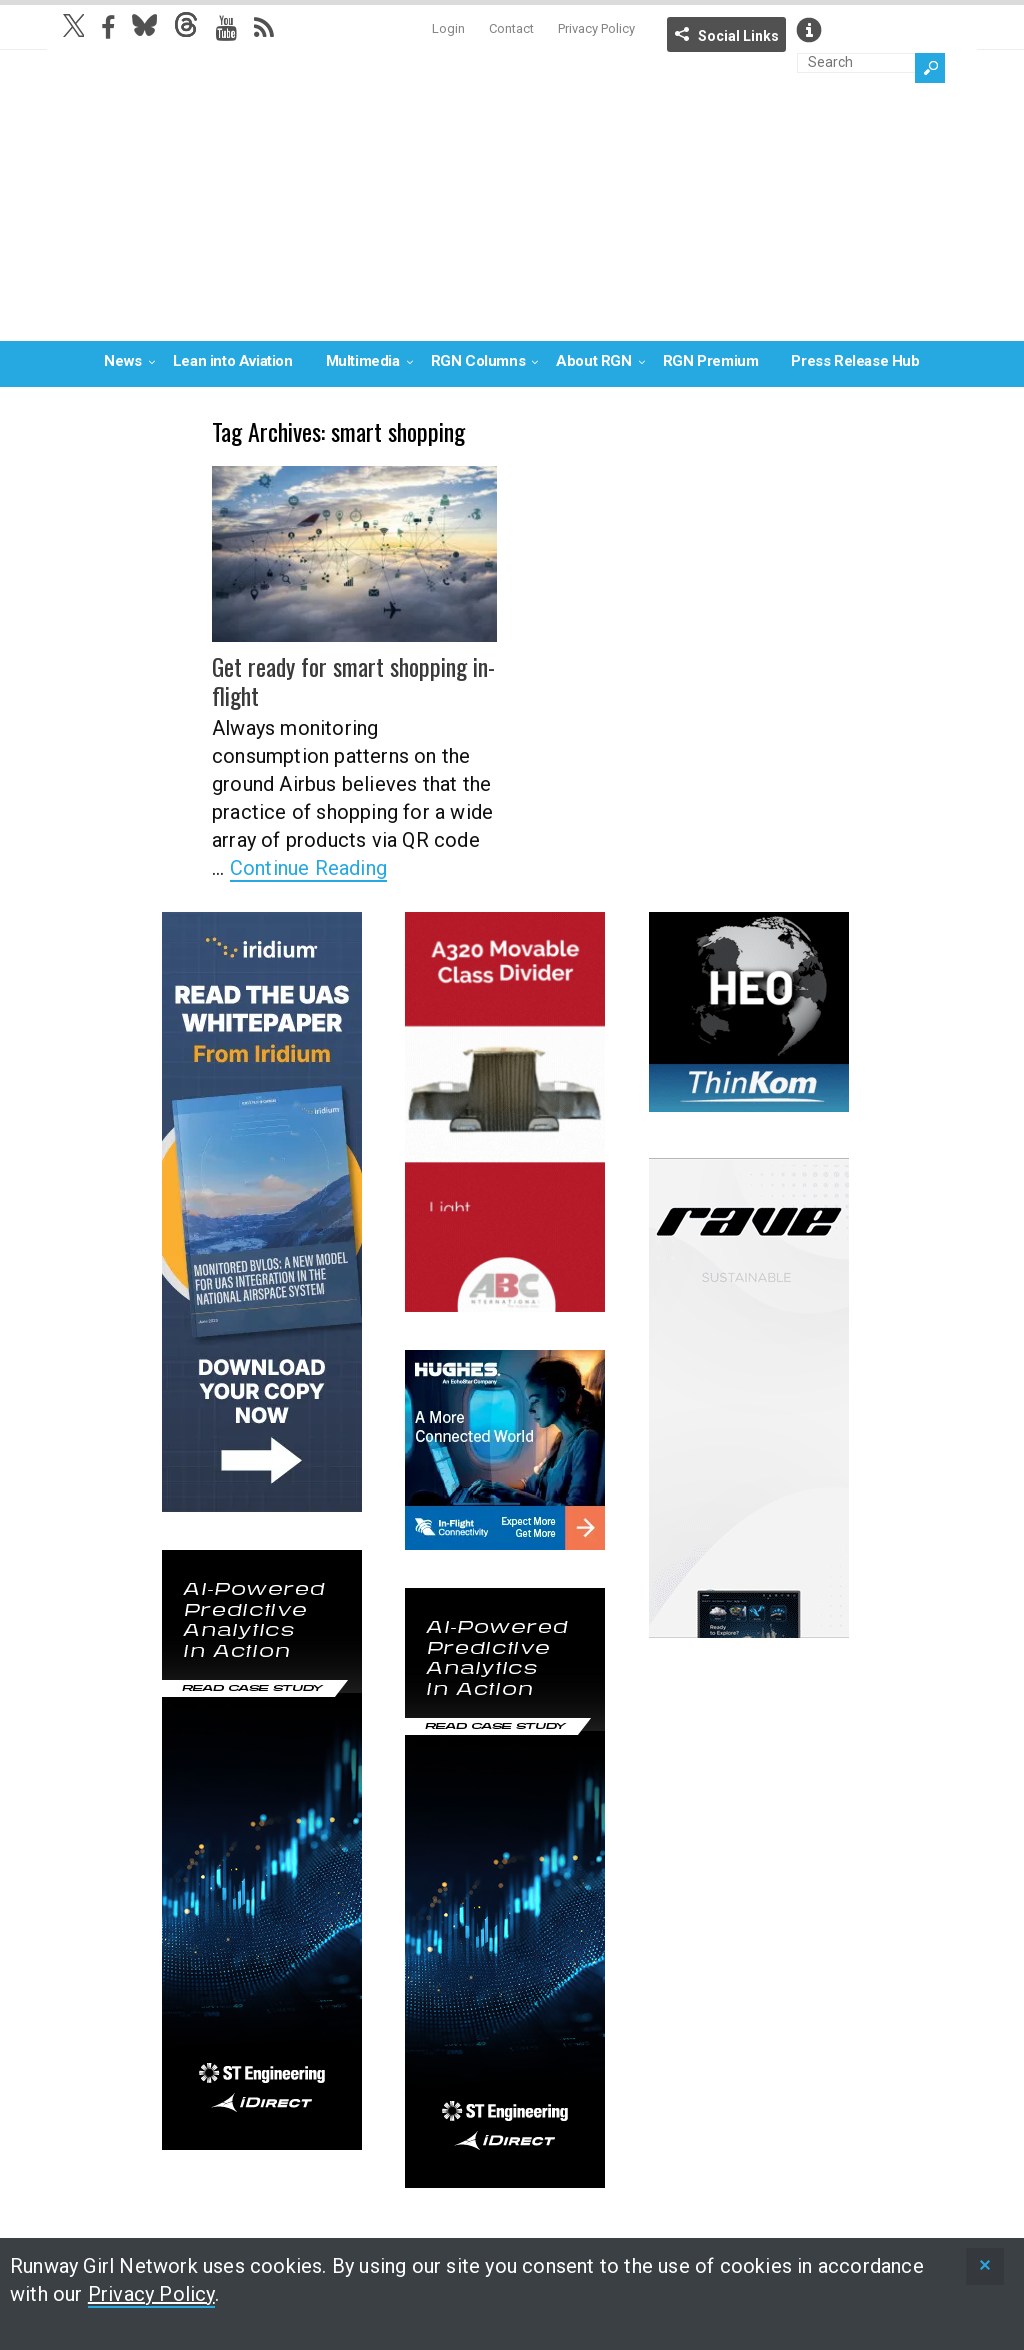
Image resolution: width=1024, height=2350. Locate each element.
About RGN (593, 361)
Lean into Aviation (233, 361)
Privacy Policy (596, 28)
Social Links (738, 36)
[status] (985, 2266)
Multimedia (363, 361)
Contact (511, 28)
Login (448, 28)
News (122, 361)
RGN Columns (478, 361)
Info (809, 30)
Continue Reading (308, 868)
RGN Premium (711, 361)
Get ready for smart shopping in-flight (353, 680)
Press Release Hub (855, 361)
